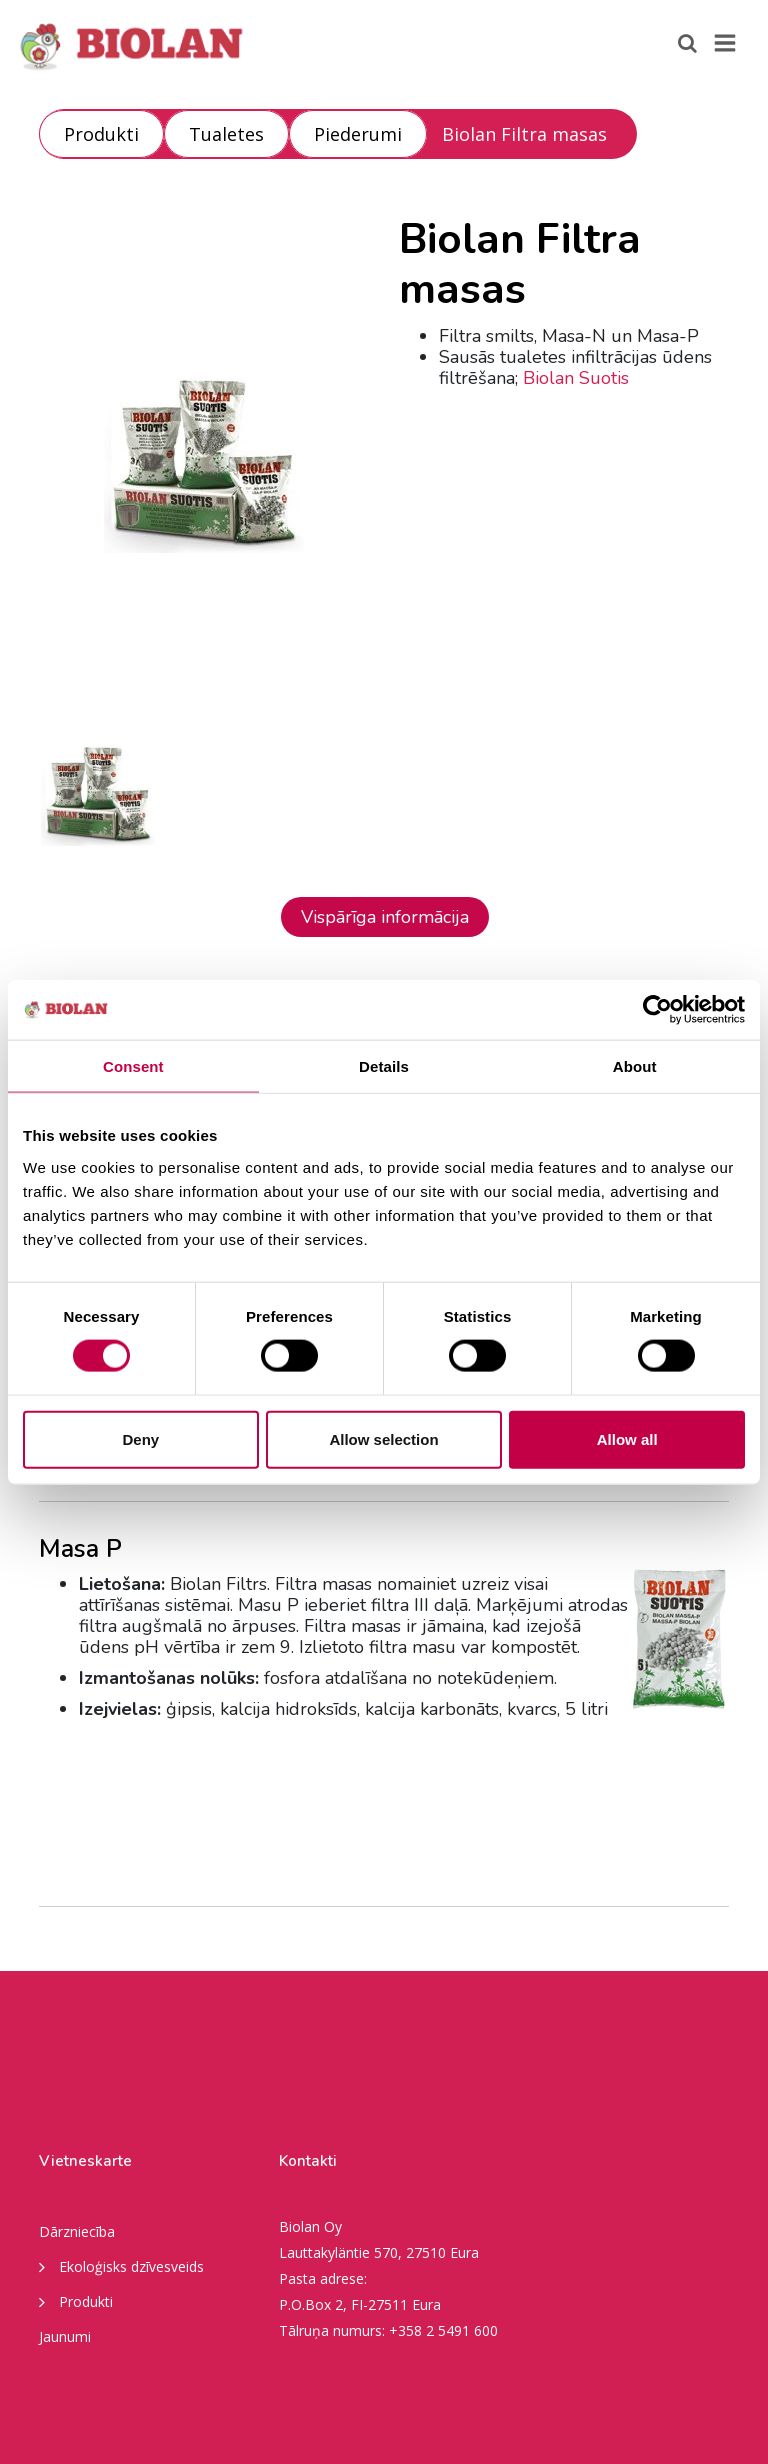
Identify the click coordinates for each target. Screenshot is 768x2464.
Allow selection (383, 1438)
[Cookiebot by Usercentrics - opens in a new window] (657, 1010)
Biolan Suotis (576, 378)
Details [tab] (384, 1066)
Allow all (627, 1438)
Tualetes (226, 134)
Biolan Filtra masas (524, 134)
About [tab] (635, 1066)
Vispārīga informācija (385, 917)
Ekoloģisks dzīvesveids (121, 2266)
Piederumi (358, 134)
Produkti (101, 134)
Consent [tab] (133, 1066)
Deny (140, 1438)
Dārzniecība (77, 2231)
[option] (204, 465)
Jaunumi (65, 2336)
